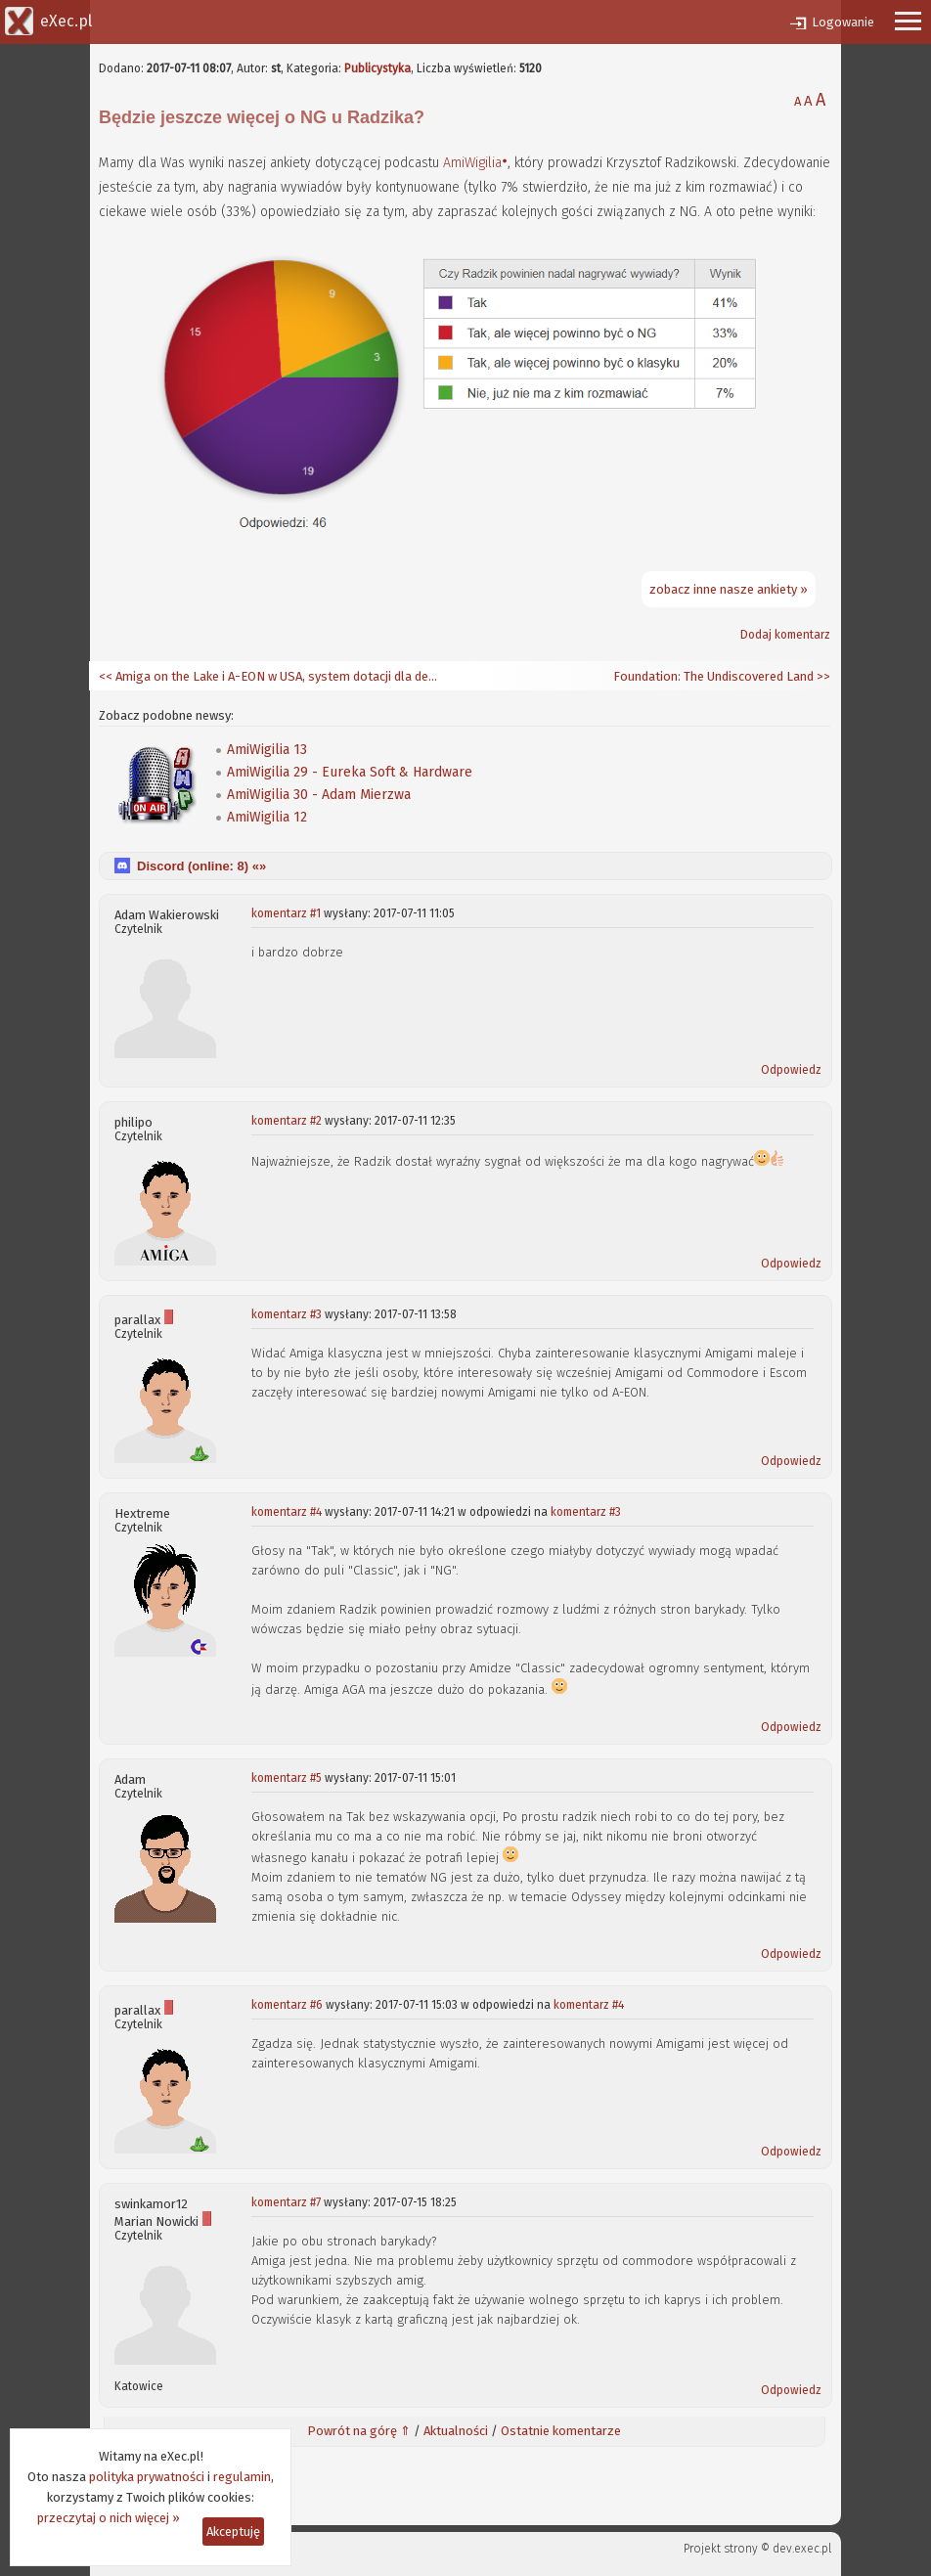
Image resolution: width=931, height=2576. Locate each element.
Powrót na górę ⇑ (359, 2430)
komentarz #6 (287, 2005)
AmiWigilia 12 (267, 817)
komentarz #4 (286, 1512)
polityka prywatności (146, 2476)
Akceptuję (233, 2531)
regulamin (242, 2476)
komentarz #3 (286, 1314)
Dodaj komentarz (785, 635)
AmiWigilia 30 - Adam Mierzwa (319, 794)
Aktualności (455, 2430)
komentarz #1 (286, 913)
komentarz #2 (286, 1121)
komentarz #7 (286, 2202)
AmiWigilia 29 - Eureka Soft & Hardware (349, 772)
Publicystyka (377, 68)
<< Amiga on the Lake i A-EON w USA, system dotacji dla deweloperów (270, 676)
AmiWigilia (472, 163)
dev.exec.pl (802, 2548)
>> (822, 676)
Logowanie (843, 22)
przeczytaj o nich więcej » (108, 2517)
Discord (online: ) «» (201, 866)
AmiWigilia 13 (267, 749)
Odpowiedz (791, 1070)
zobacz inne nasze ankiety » (728, 589)
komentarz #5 (286, 1778)
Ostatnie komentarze (561, 2430)
